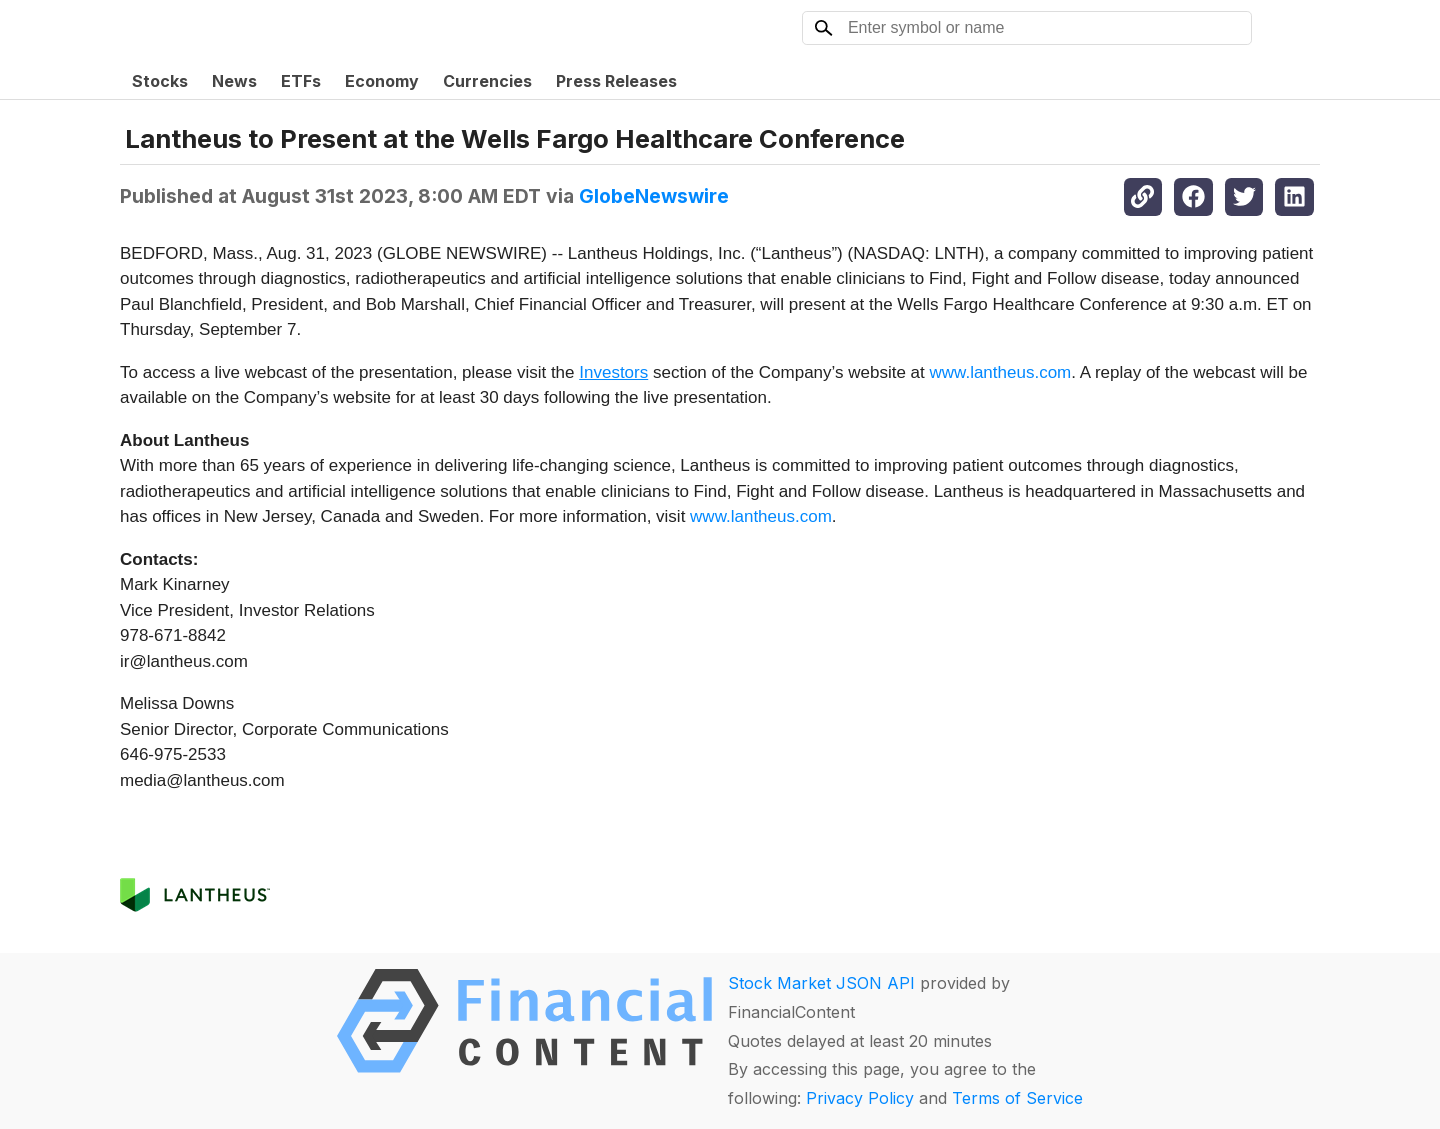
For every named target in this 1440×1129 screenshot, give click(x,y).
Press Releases (616, 81)
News (234, 81)
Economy (382, 81)
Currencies (487, 81)
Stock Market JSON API (821, 983)
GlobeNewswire (654, 196)
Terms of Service (1017, 1098)
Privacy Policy (860, 1098)
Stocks (160, 81)
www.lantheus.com (1001, 372)
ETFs (301, 81)
